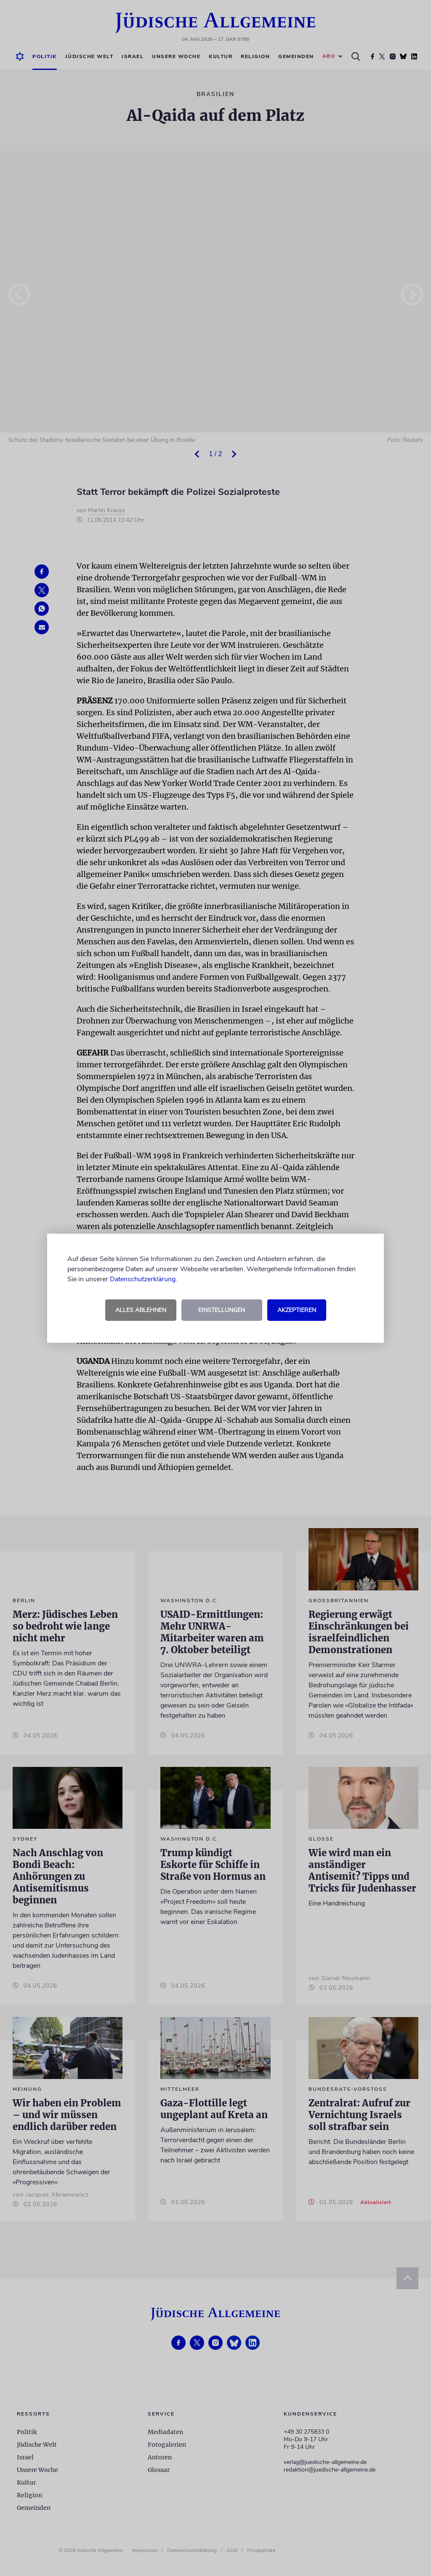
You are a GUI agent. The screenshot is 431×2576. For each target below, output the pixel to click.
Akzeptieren (296, 1310)
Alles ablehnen (140, 1310)
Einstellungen (221, 1310)
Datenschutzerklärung (143, 1279)
